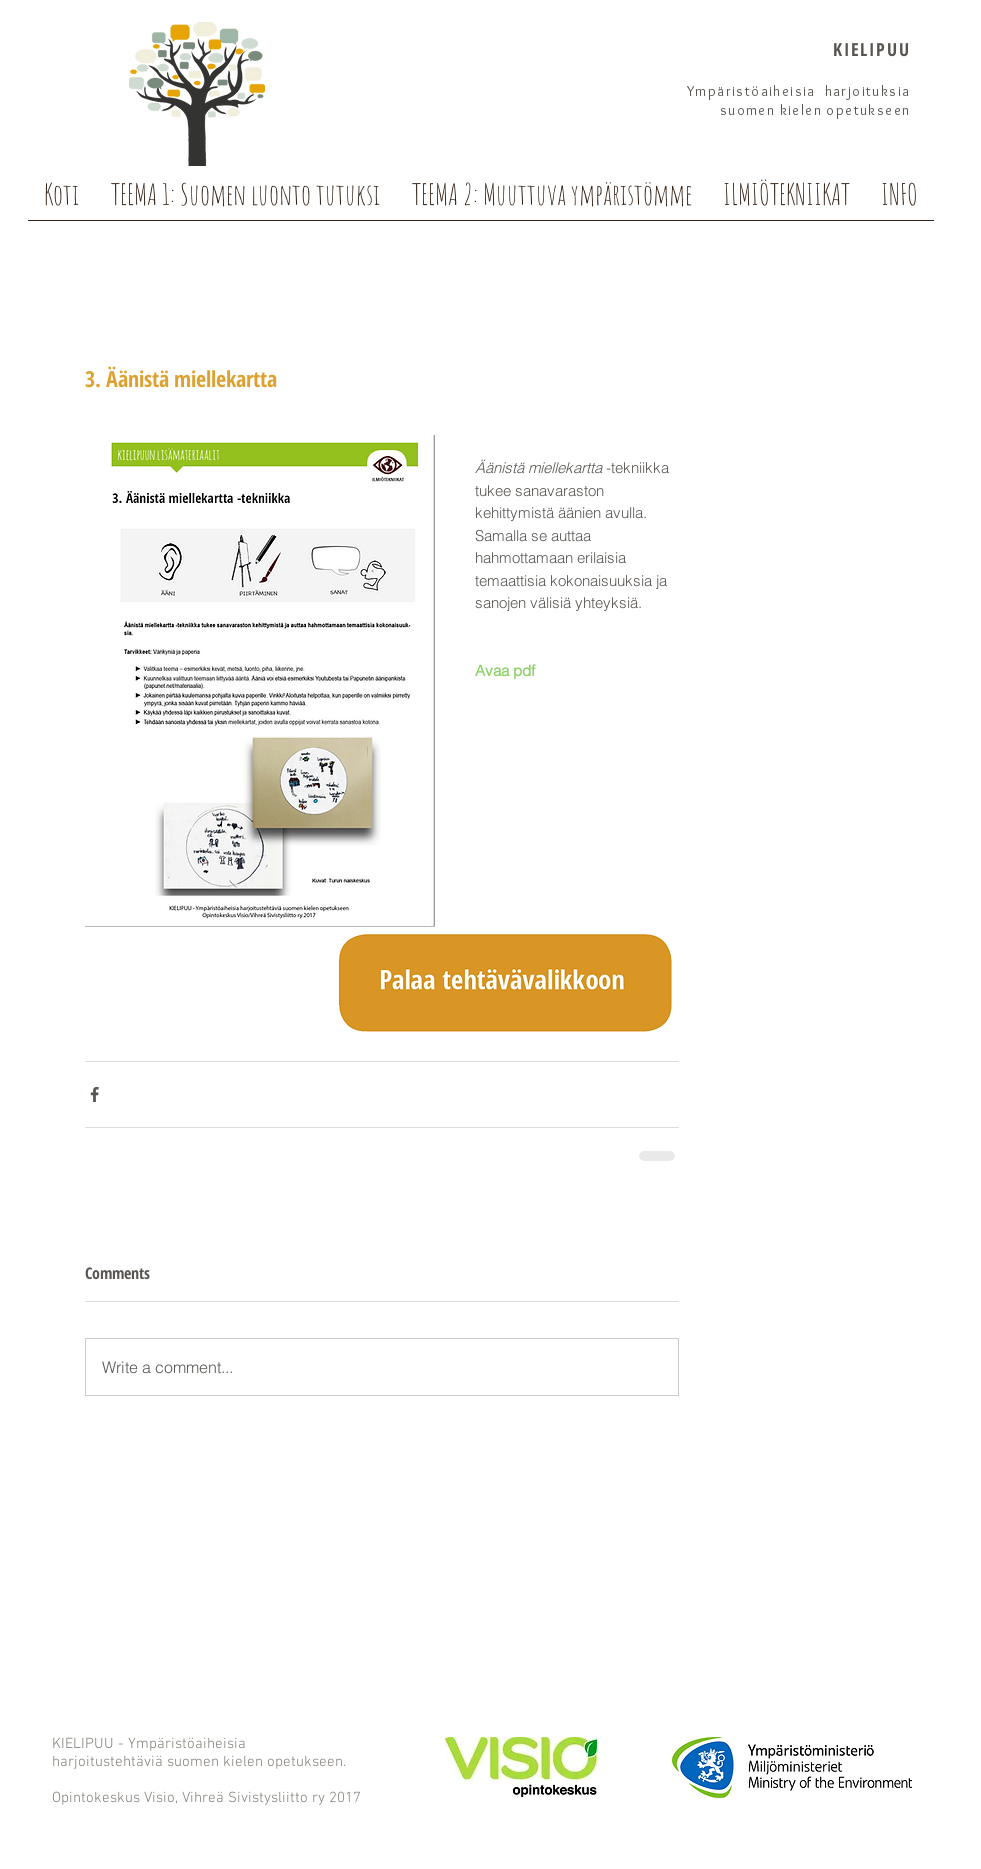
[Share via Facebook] (94, 1094)
